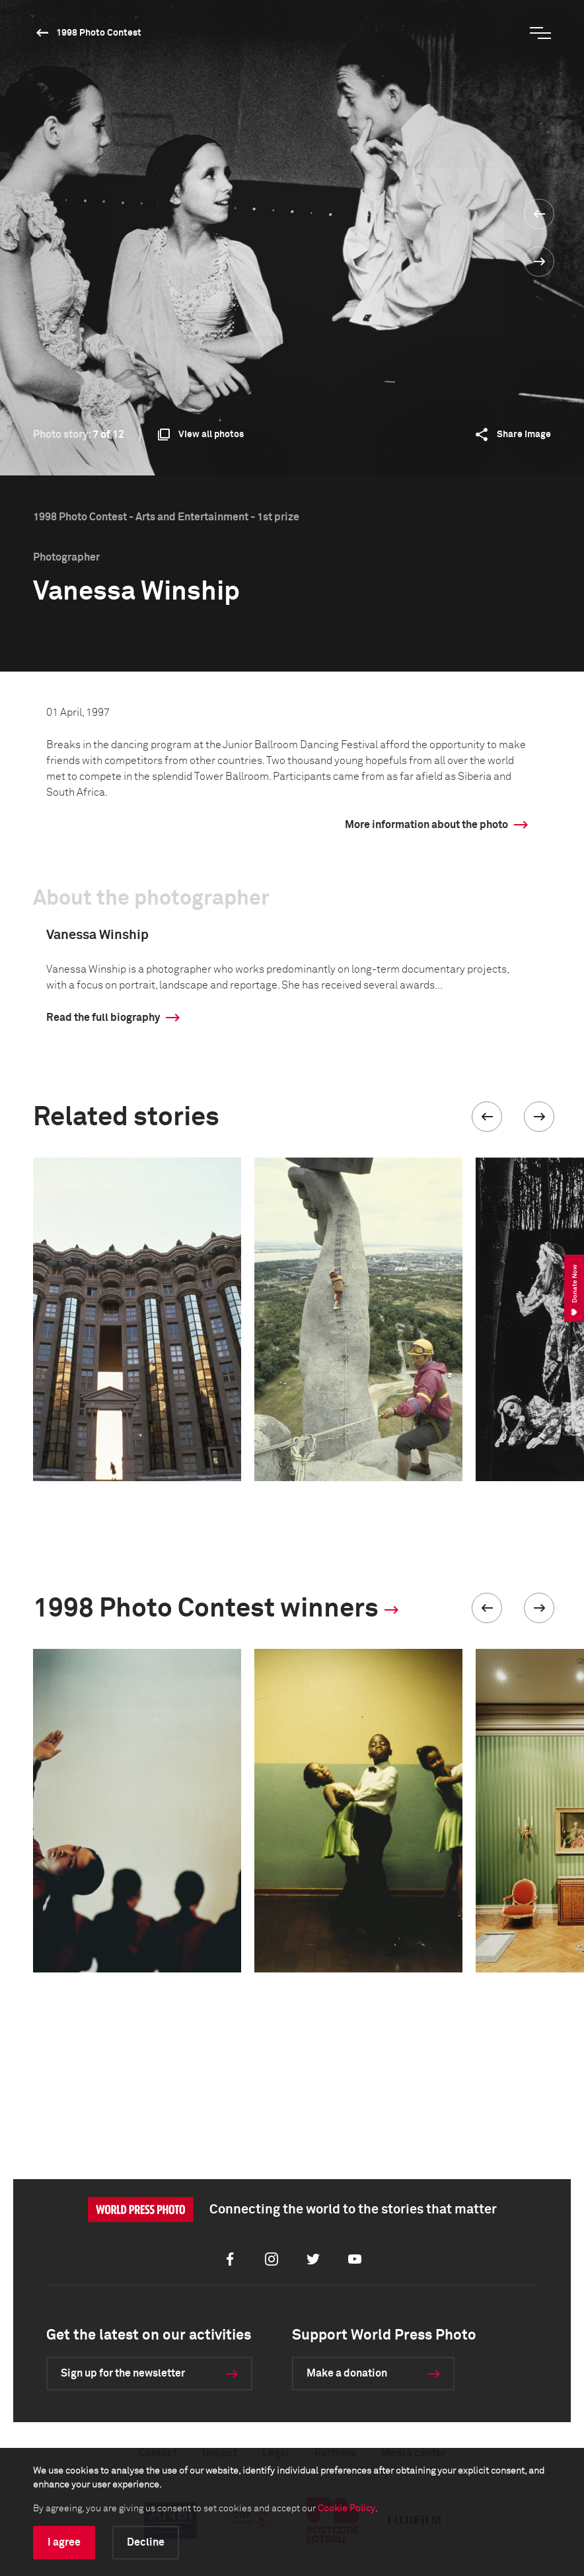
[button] (487, 1116)
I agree (64, 2542)
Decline (145, 2542)
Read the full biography (103, 1017)
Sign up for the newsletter (123, 2373)
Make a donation (347, 2373)
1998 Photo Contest (98, 33)
